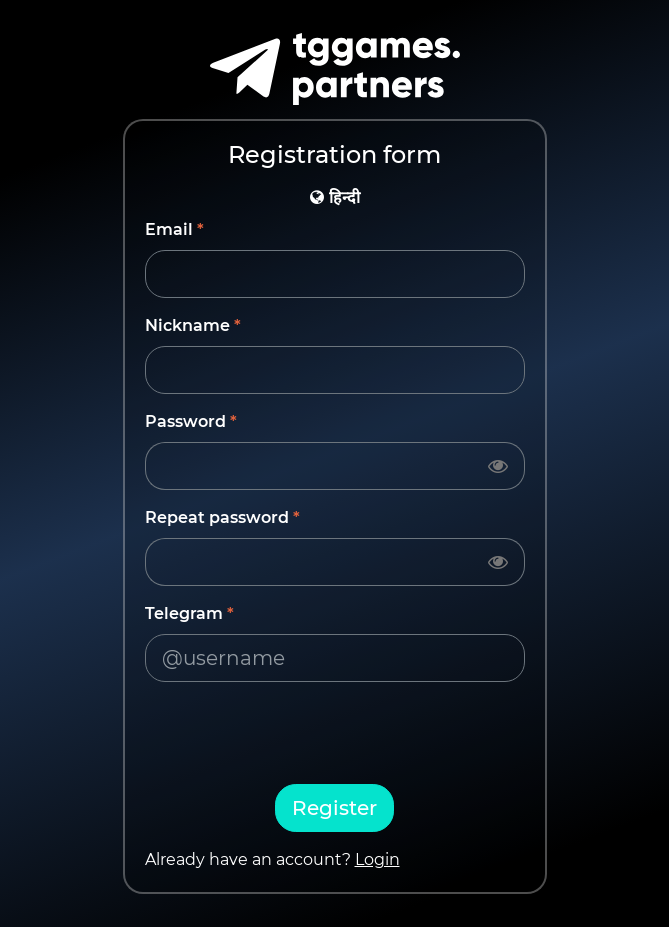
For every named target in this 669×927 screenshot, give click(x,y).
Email (169, 229)
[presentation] (335, 737)
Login (377, 859)
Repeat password (217, 517)
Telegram (184, 613)
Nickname (187, 325)
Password (185, 421)
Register (334, 808)
